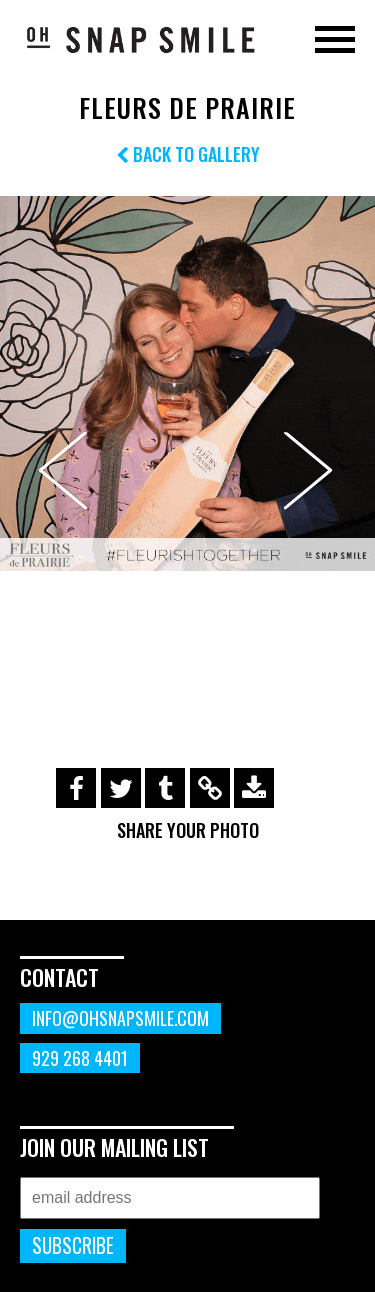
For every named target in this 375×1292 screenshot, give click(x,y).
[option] (187, 383)
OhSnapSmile (140, 39)
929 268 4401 (80, 1058)
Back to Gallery (188, 154)
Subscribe (73, 1245)
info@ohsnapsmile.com (120, 1018)
